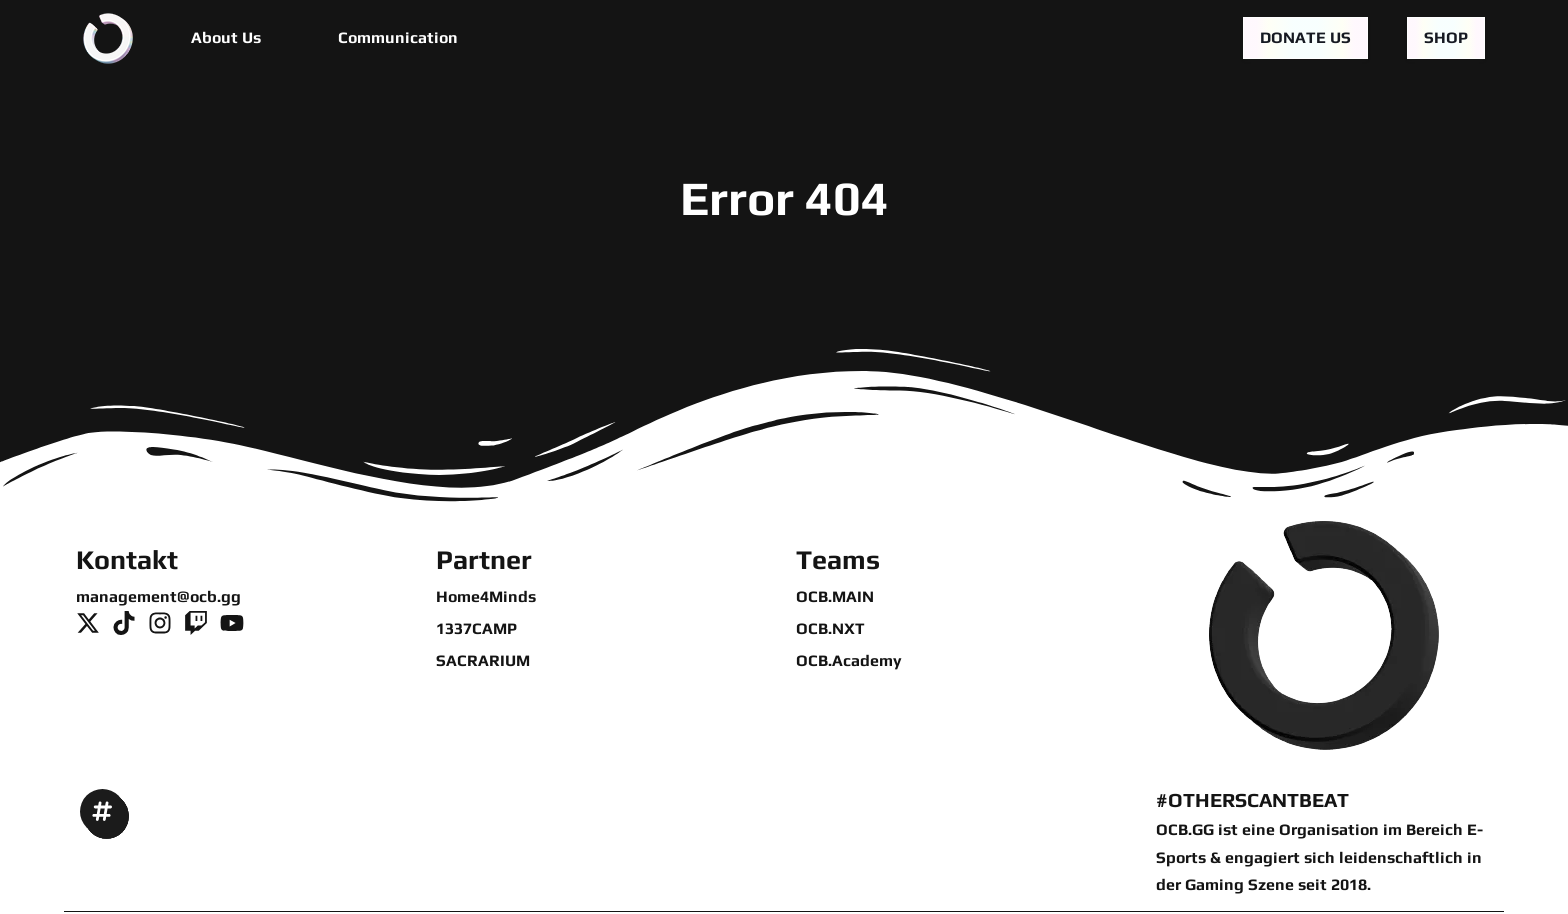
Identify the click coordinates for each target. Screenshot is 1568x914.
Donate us (1305, 37)
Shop (1446, 37)
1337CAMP (476, 628)
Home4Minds (486, 596)
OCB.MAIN (835, 596)
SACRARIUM (483, 660)
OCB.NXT (830, 628)
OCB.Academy (849, 660)
